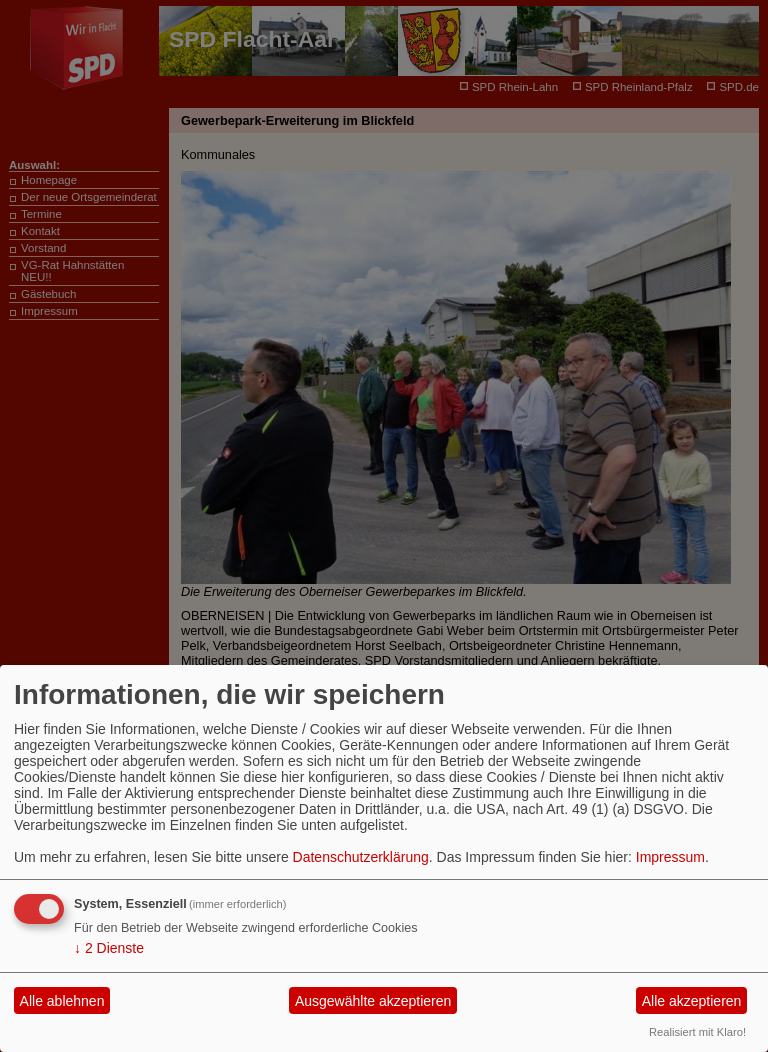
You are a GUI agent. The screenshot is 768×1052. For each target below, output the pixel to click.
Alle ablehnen (62, 1001)
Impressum (670, 857)
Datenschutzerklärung (361, 857)
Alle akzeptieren (692, 1001)
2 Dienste (109, 948)
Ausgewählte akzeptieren (373, 1001)
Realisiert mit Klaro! (697, 1032)
